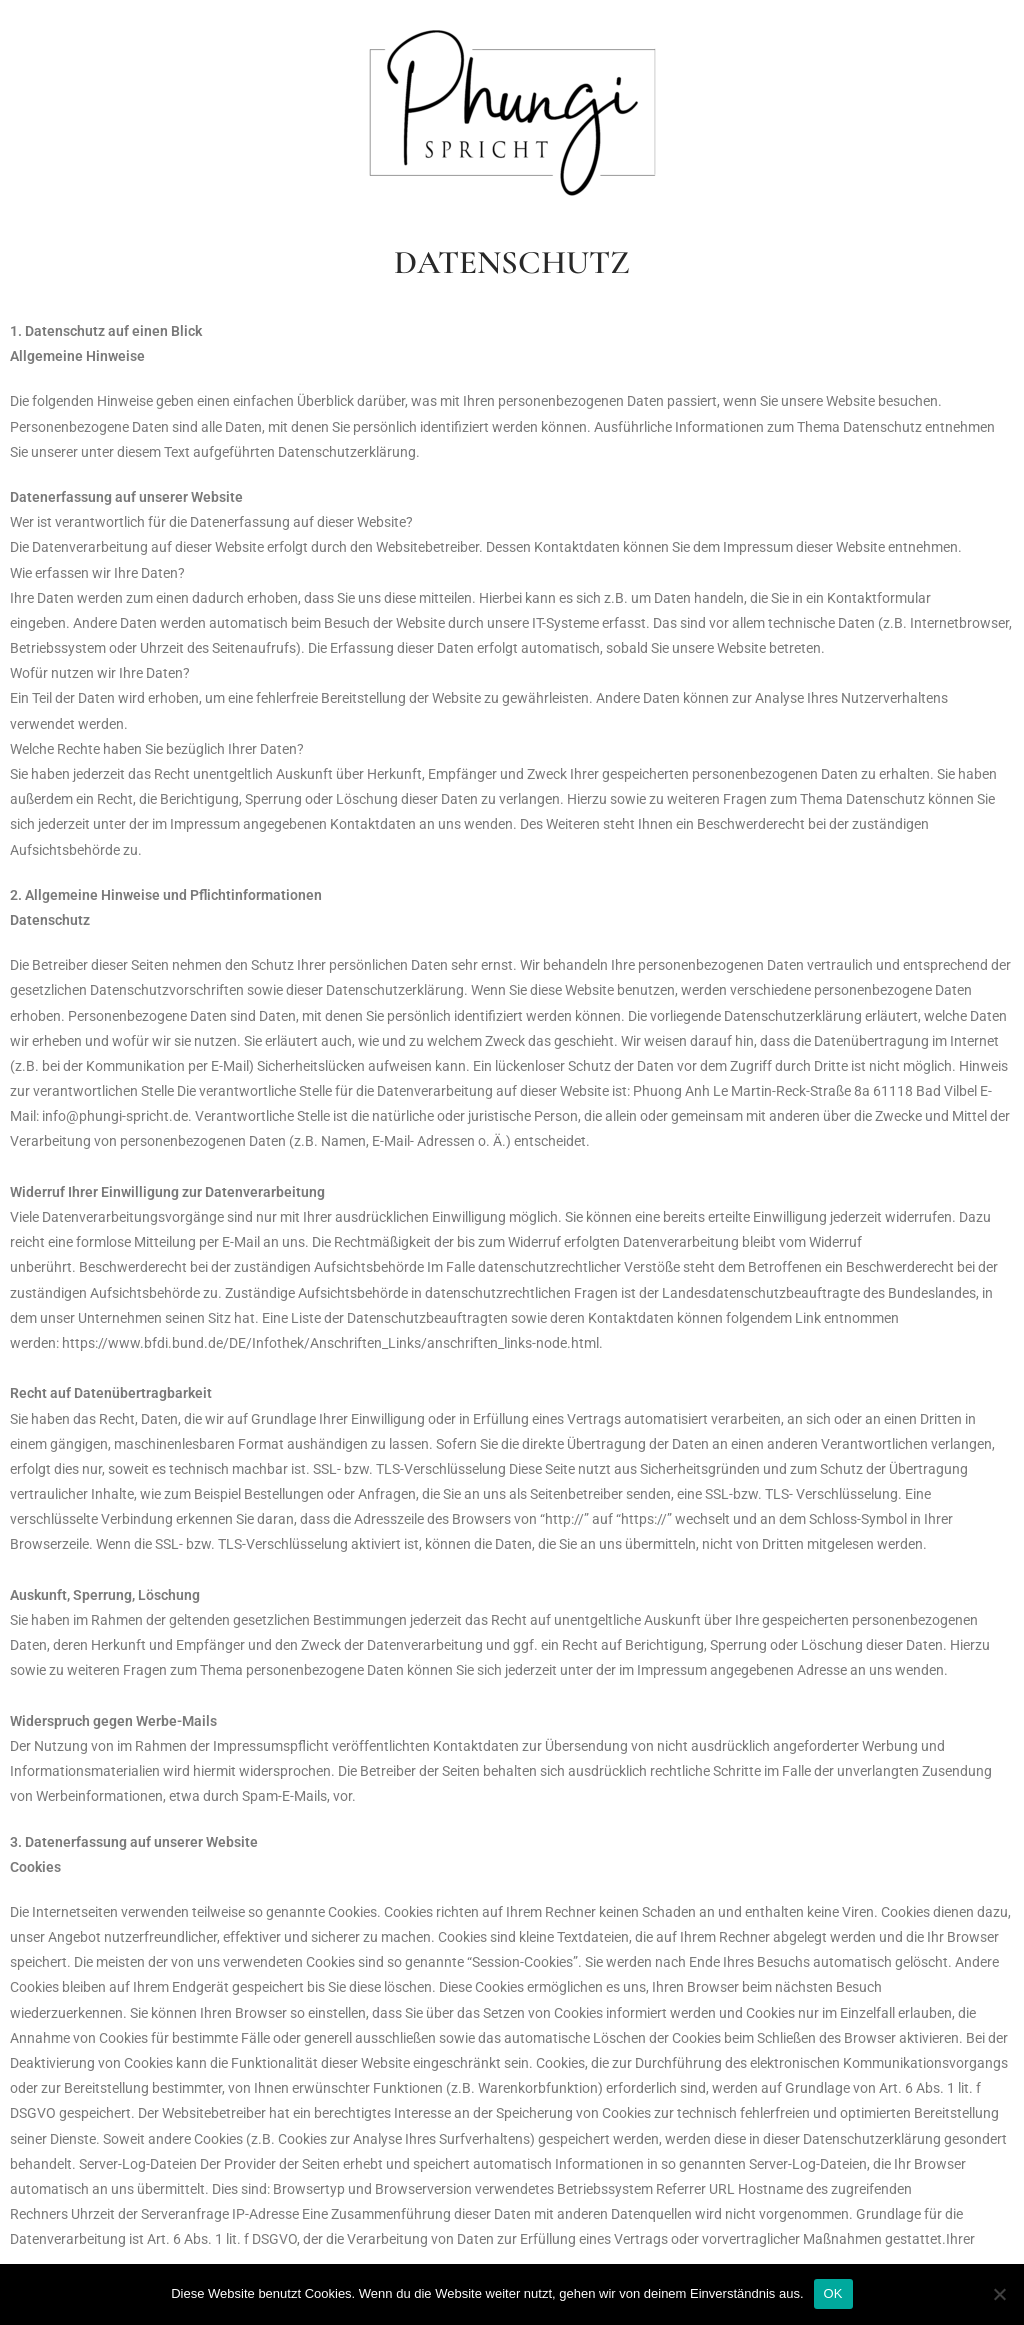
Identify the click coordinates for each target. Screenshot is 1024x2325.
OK (833, 2293)
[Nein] (999, 2294)
